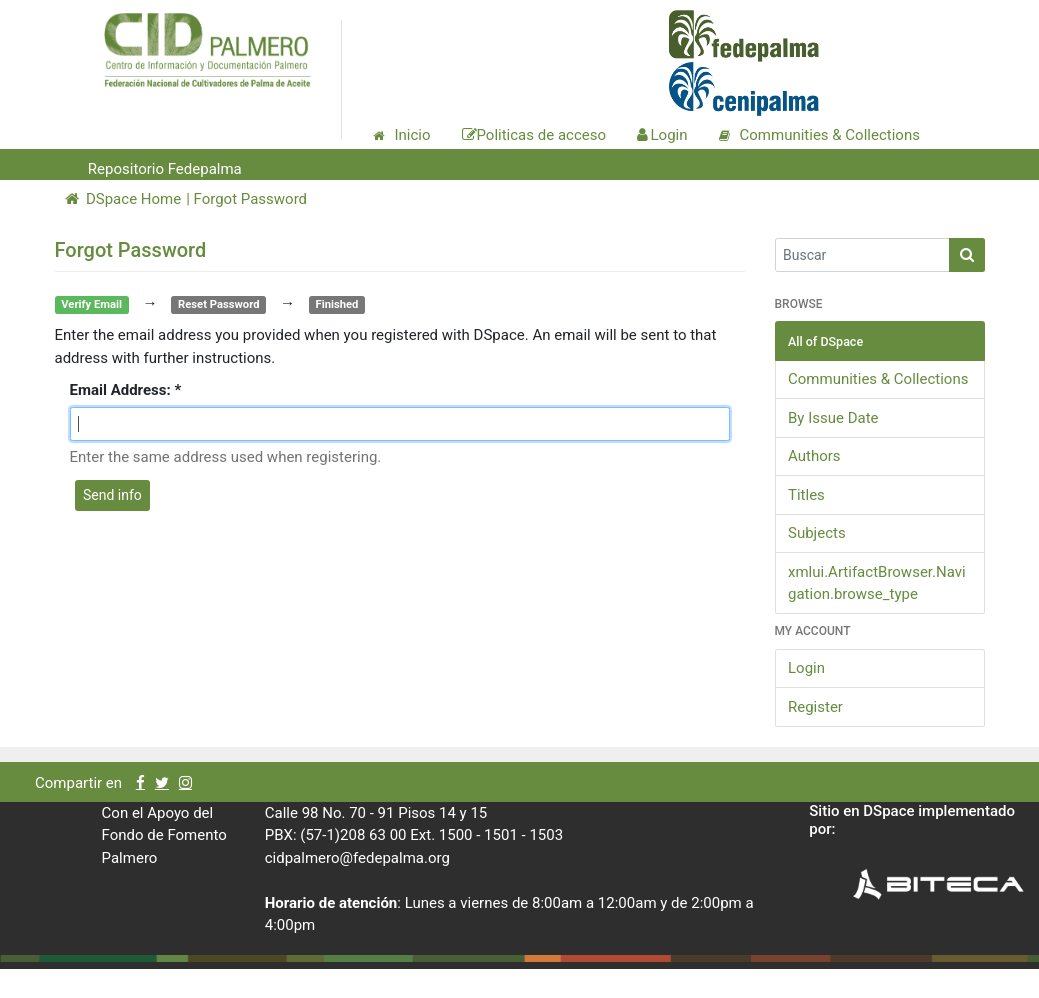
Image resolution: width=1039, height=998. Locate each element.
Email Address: (122, 390)
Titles (806, 495)
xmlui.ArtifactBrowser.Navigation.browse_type (877, 583)
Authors (814, 456)
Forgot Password (251, 199)
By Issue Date (833, 418)
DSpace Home (123, 199)
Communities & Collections (878, 379)
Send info (112, 495)
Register (815, 707)
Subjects (817, 533)
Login (806, 668)
